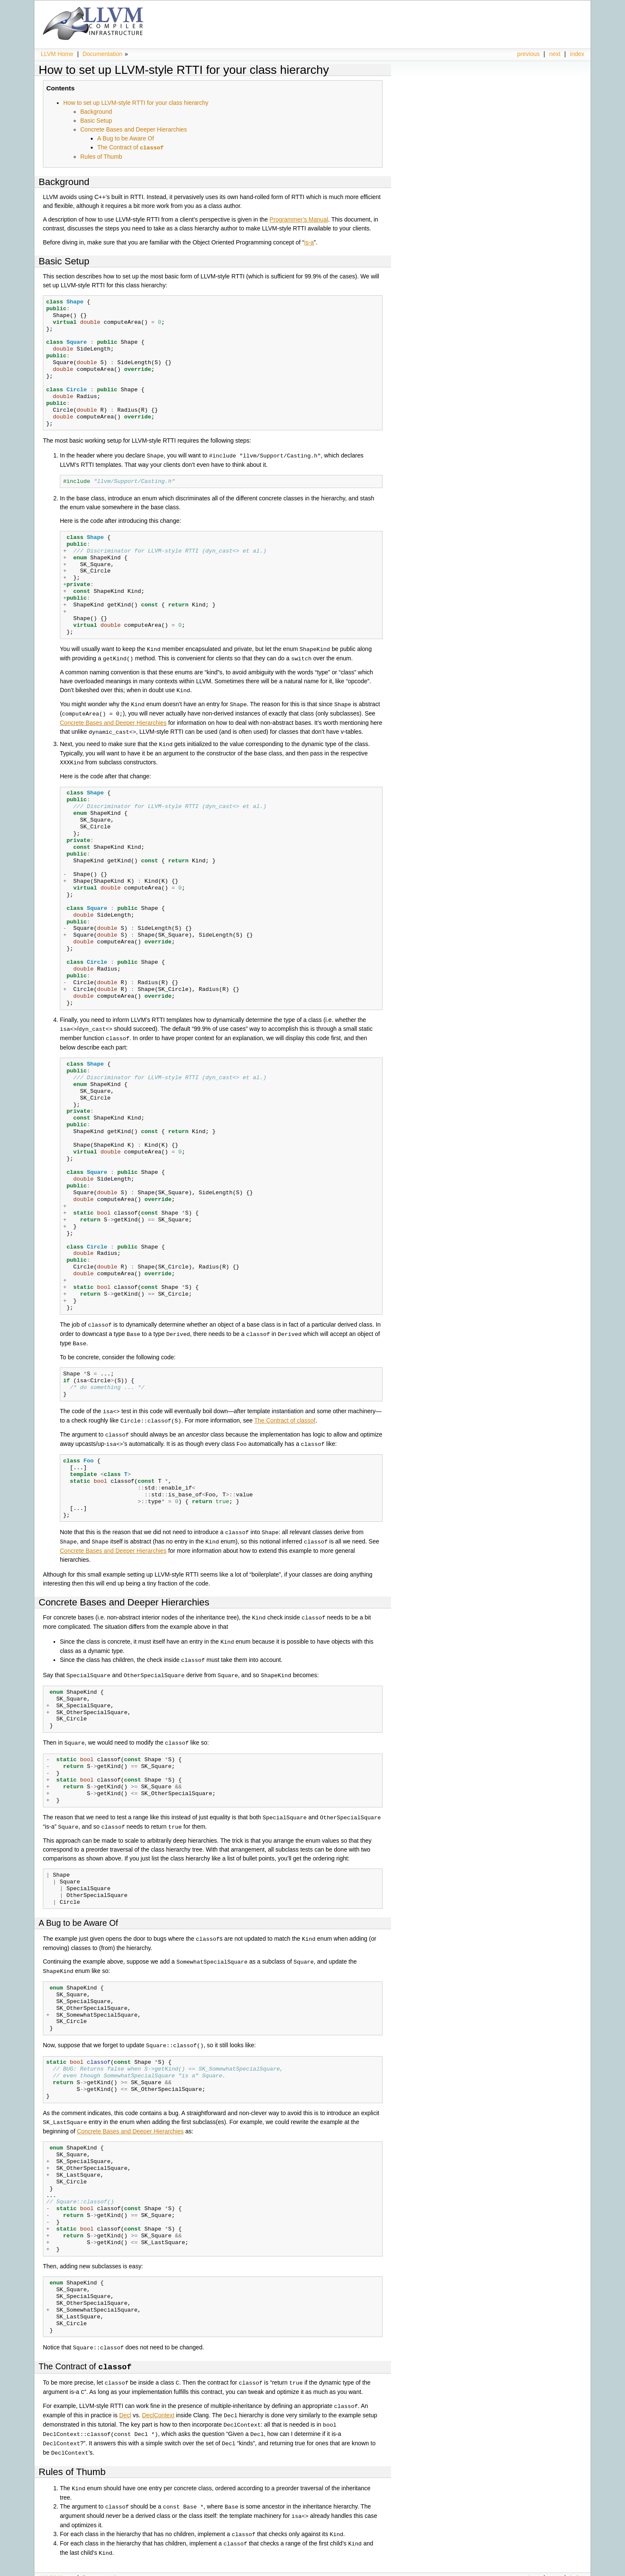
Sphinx (567, 2569)
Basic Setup (96, 120)
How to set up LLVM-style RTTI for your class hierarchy (184, 69)
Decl (125, 2399)
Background (96, 111)
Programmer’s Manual (299, 219)
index (577, 54)
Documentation (102, 54)
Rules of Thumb (101, 156)
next (554, 54)
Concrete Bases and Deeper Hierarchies (133, 129)
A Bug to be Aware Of (125, 138)
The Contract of (130, 147)
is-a (309, 242)
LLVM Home (57, 54)
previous (528, 54)
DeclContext (158, 2399)
